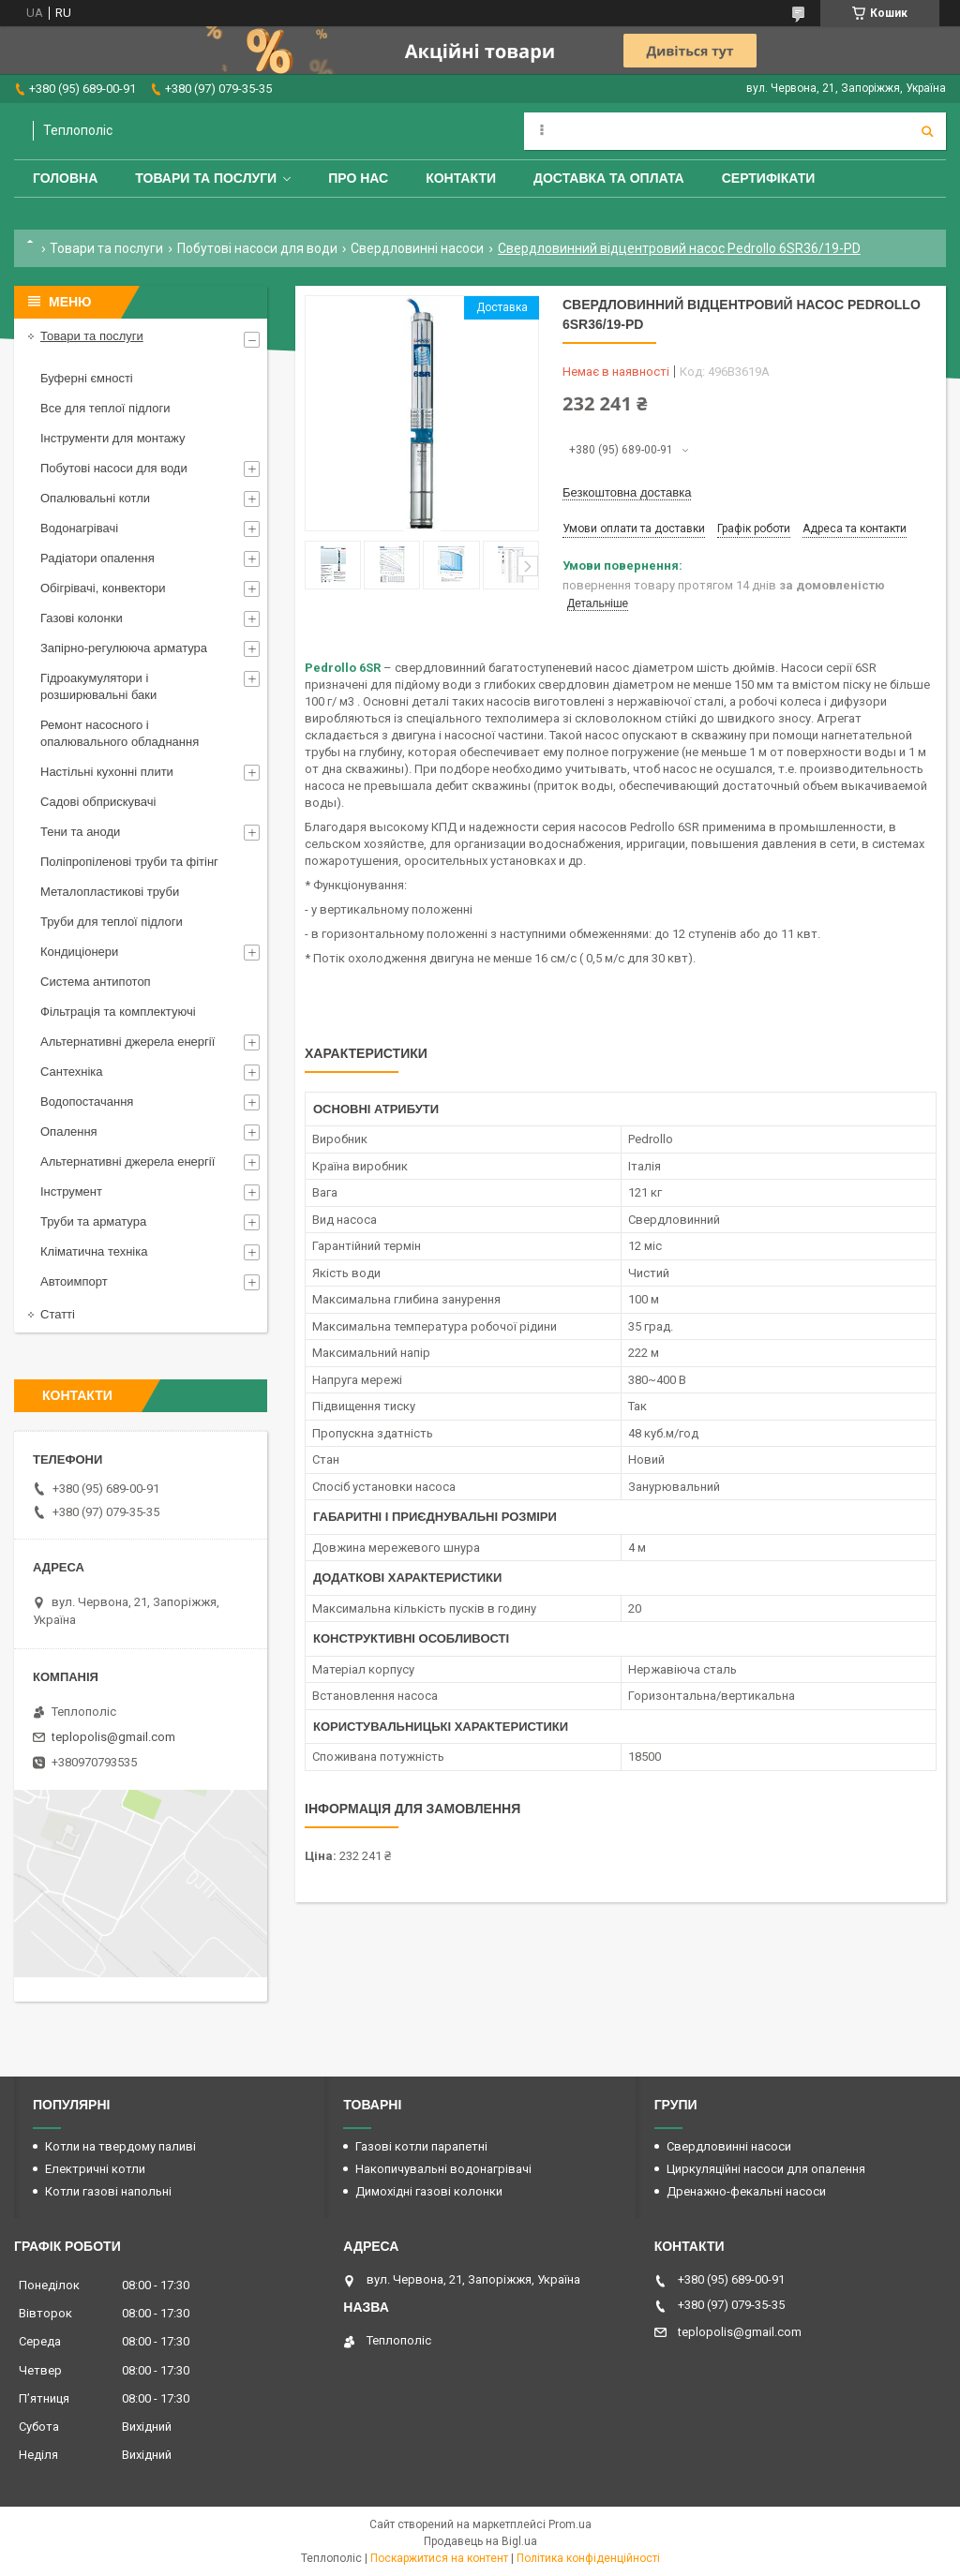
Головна (65, 178)
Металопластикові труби (109, 892)
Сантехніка (71, 1072)
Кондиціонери (79, 952)
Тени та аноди (80, 832)
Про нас (358, 178)
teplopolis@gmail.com (113, 1737)
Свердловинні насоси (417, 248)
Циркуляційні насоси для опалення (766, 2169)
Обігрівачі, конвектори (103, 588)
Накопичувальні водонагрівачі (443, 2169)
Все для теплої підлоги (105, 408)
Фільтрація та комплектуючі (118, 1012)
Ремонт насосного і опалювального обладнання (119, 733)
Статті (57, 1314)
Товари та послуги (206, 178)
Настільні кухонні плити (106, 772)
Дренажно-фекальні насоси (746, 2191)
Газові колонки (81, 618)
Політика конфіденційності (588, 2558)
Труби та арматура (93, 1221)
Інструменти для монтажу (112, 438)
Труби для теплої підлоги (111, 922)
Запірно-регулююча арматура (123, 648)
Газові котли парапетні (421, 2146)
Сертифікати (769, 178)
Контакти (461, 178)
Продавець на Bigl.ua (480, 2541)
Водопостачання (86, 1101)
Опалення (69, 1131)
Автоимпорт (74, 1281)
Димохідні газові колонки (428, 2191)
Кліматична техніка (93, 1251)
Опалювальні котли (95, 498)
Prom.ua (570, 2524)
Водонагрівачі (79, 528)
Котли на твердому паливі (120, 2146)
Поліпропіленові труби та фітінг (129, 862)
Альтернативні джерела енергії (127, 1042)
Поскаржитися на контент (439, 2558)
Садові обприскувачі (98, 802)
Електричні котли (95, 2169)
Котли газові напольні (108, 2191)
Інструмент (71, 1191)
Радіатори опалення (97, 558)
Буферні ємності (86, 378)
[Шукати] (927, 131)
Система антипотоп (95, 982)
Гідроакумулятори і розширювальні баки (98, 686)
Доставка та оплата (608, 178)
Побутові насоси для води (257, 248)
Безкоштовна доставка (626, 492)
